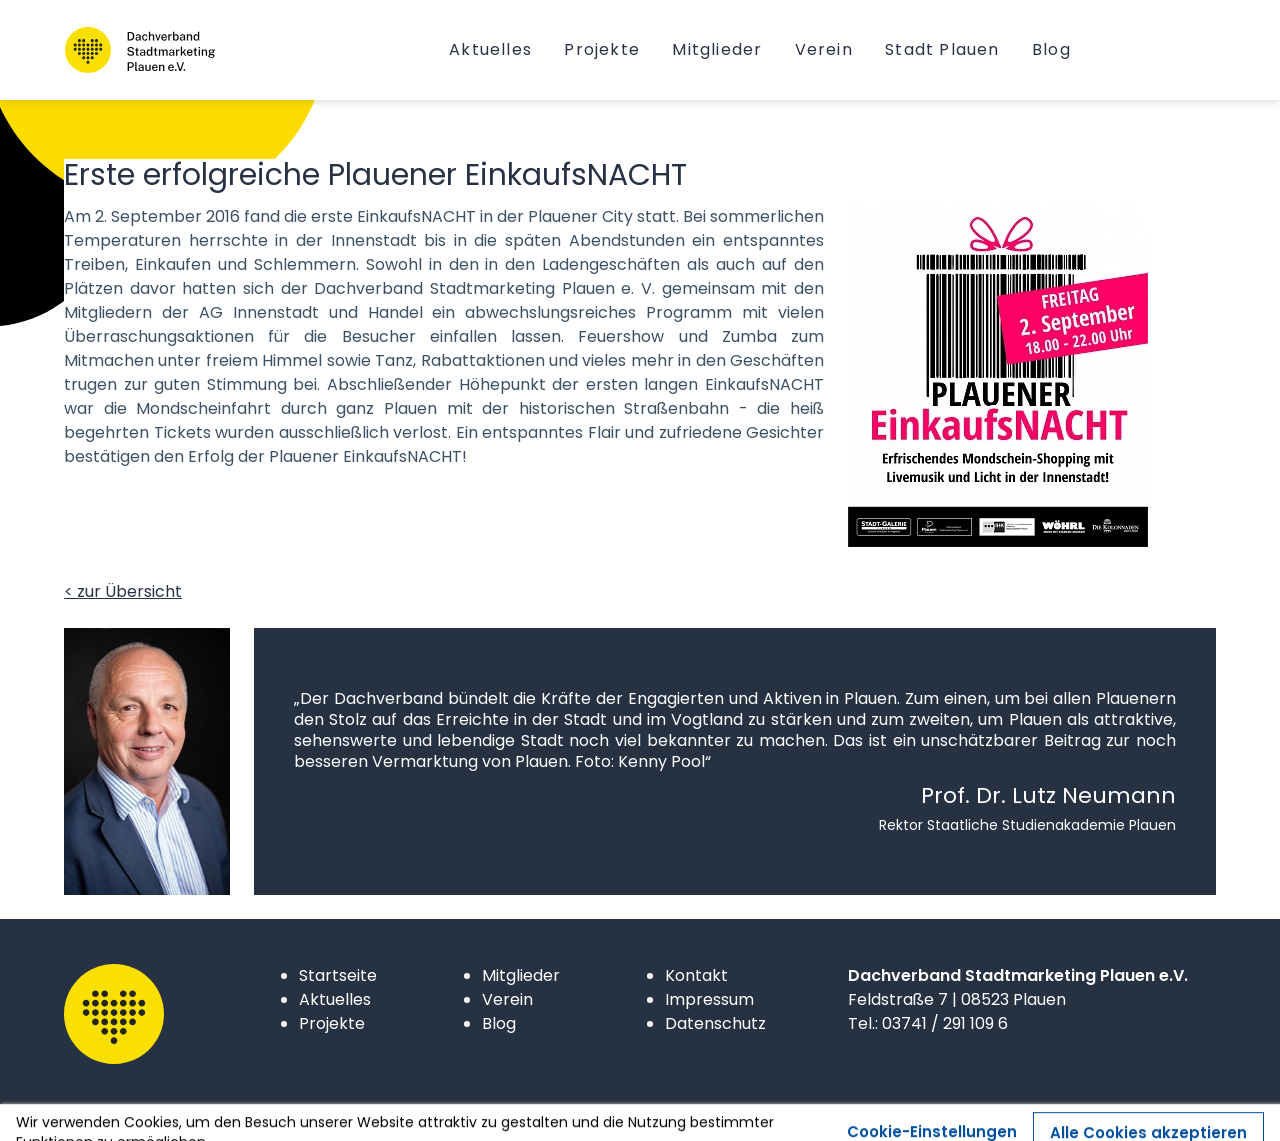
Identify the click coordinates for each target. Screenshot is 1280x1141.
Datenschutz (715, 1023)
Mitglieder (521, 975)
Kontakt (696, 975)
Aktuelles (335, 999)
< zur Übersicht (123, 591)
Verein (507, 999)
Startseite (338, 975)
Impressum (709, 999)
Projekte (332, 1023)
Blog (499, 1023)
